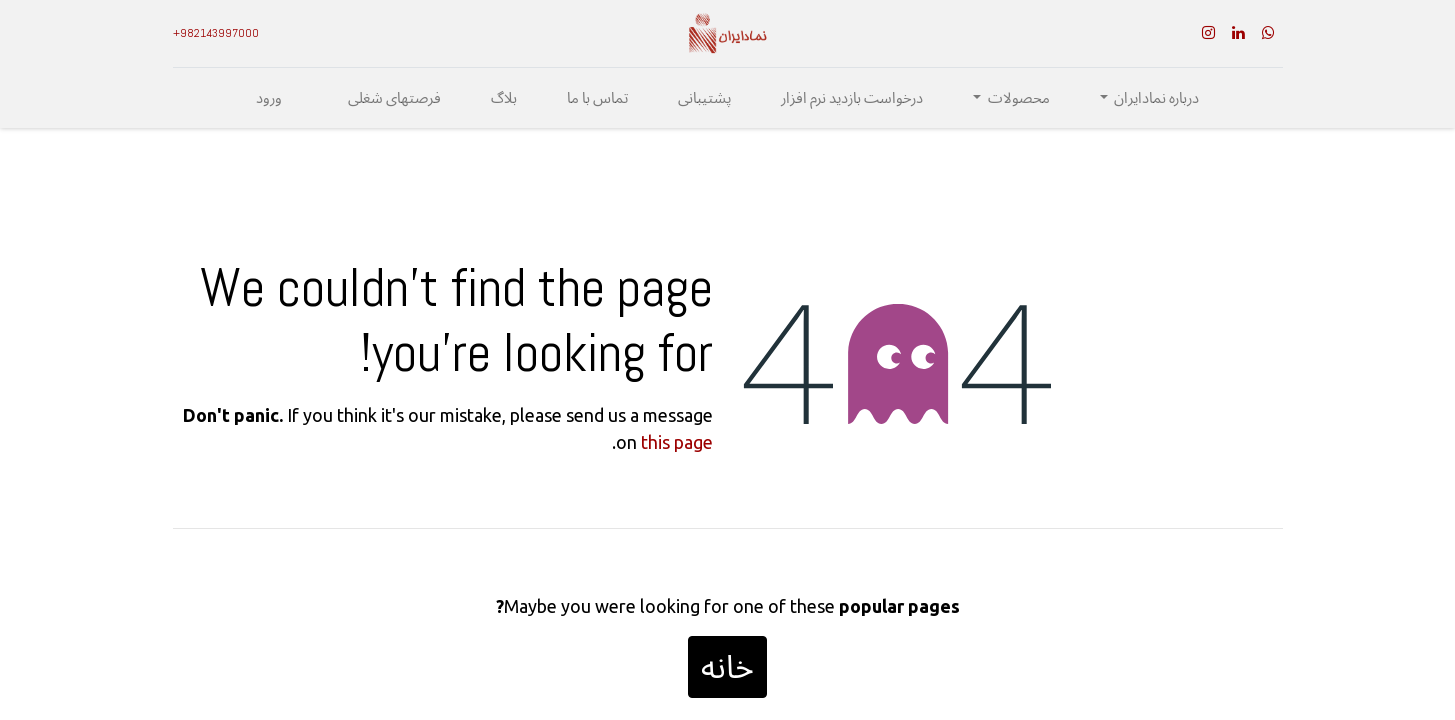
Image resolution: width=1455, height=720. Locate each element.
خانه (727, 667)
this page (677, 442)
